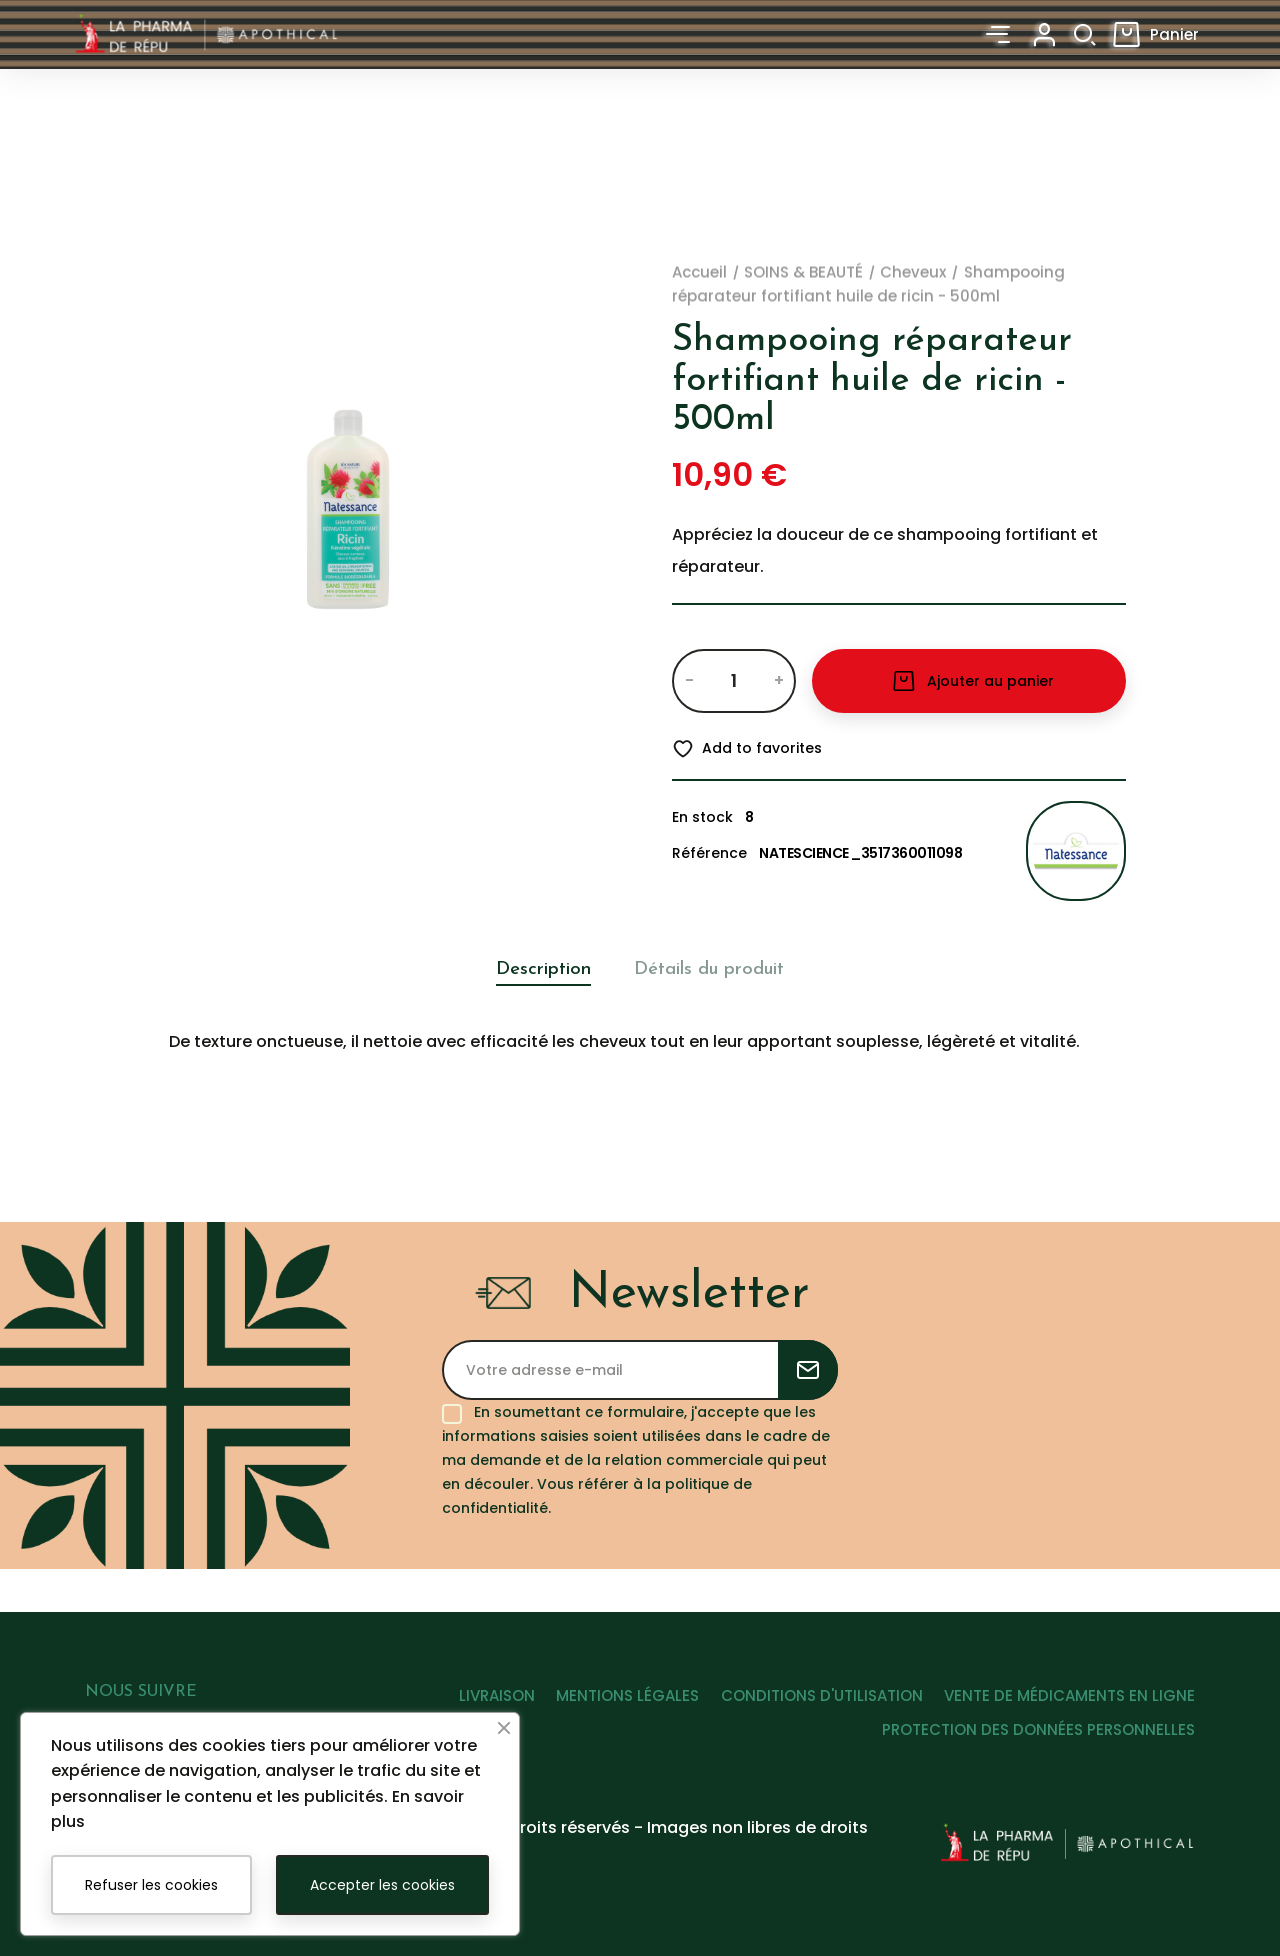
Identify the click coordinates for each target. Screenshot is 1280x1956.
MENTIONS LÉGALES (602, 1715)
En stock (702, 817)
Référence (709, 853)
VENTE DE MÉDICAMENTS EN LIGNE (1069, 1715)
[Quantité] (733, 681)
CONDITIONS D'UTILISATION (809, 1715)
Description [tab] (526, 969)
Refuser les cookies (151, 1885)
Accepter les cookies (382, 1885)
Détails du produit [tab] (719, 969)
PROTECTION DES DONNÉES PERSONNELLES (1038, 1749)
